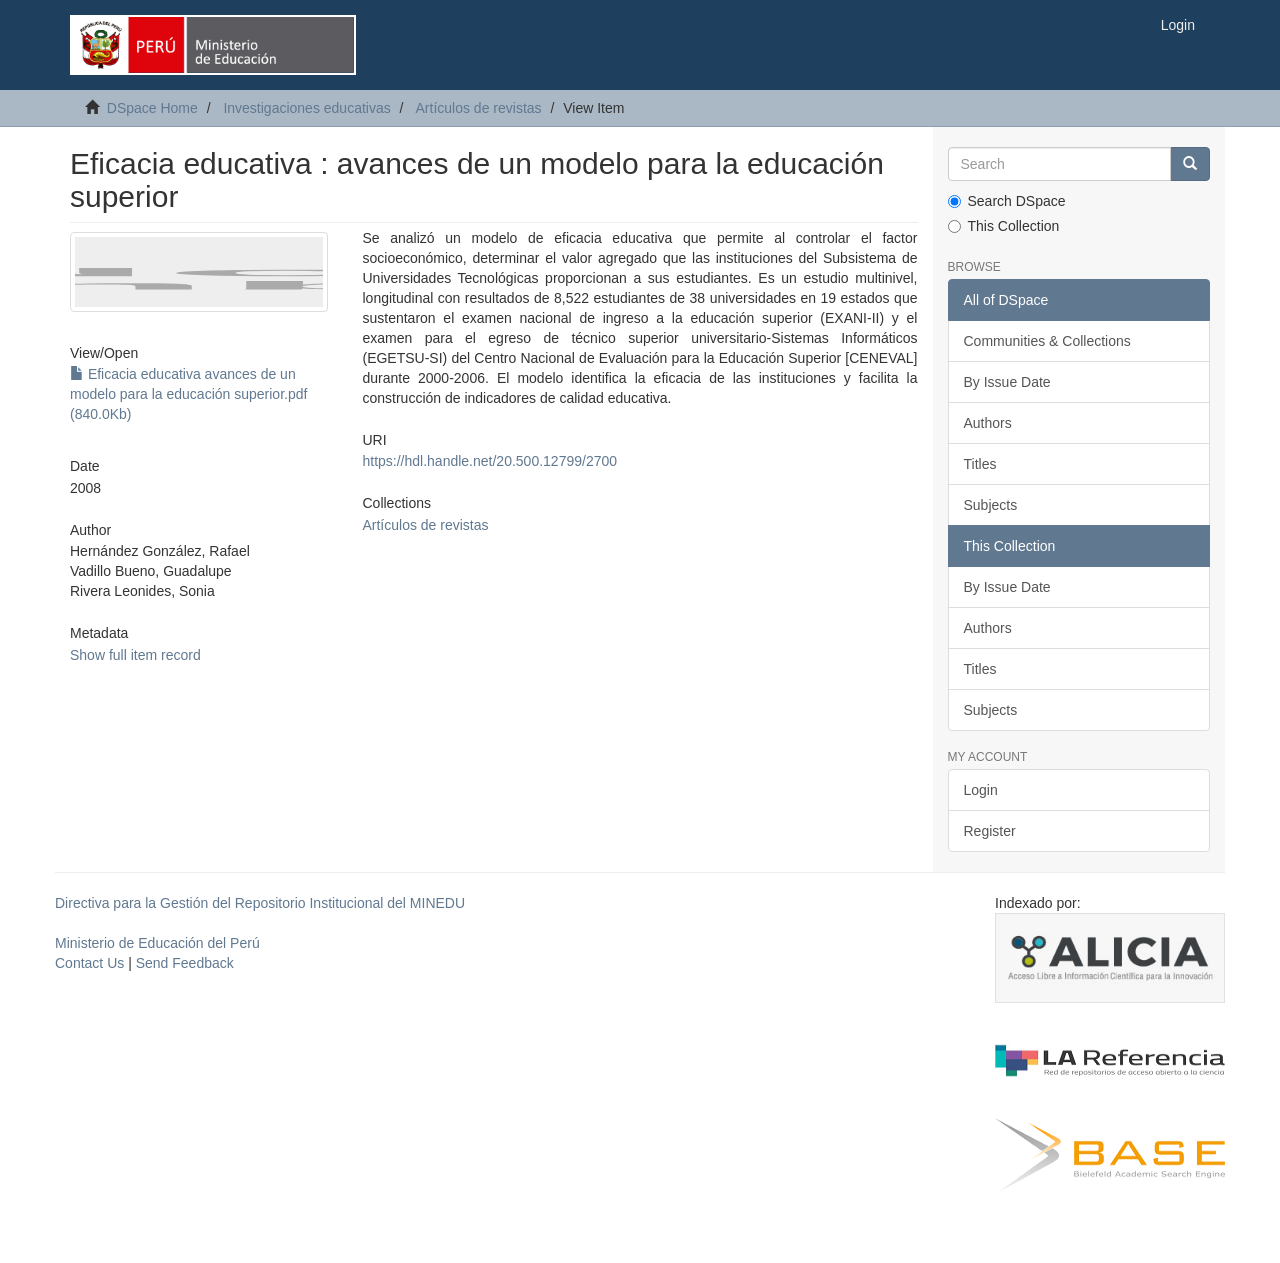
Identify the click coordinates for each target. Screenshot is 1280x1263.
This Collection (1004, 226)
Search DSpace (1007, 201)
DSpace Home (152, 108)
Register (990, 831)
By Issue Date (1007, 382)
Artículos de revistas (479, 108)
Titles (980, 464)
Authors (988, 423)
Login (981, 790)
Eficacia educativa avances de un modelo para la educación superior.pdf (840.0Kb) (188, 394)
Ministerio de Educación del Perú (157, 943)
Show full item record (135, 655)
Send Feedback (185, 963)
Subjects (991, 505)
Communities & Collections (1047, 341)
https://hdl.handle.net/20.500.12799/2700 (489, 461)
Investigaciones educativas (306, 108)
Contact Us (89, 963)
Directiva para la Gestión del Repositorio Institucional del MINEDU (260, 903)
